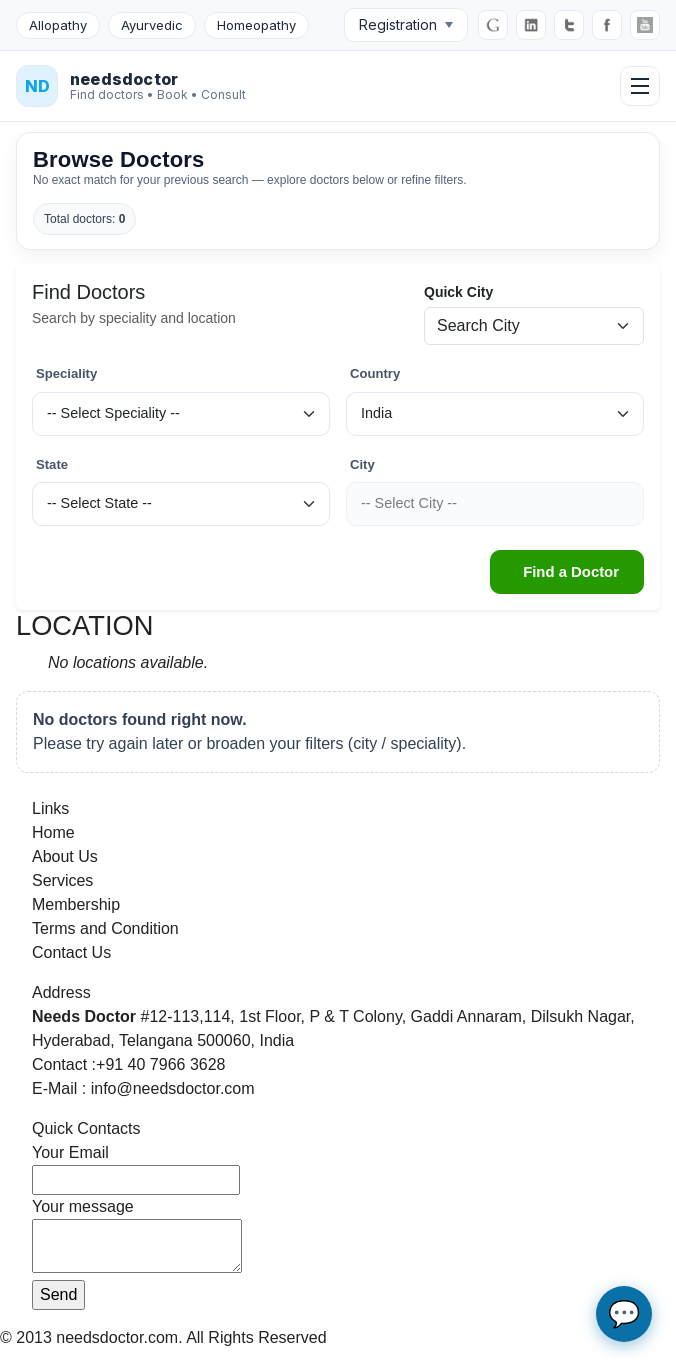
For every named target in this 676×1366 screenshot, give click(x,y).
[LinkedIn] (531, 25)
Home (53, 832)
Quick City (458, 292)
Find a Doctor (571, 572)
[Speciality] (181, 414)
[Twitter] (569, 25)
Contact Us (71, 952)
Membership (76, 904)
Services (62, 880)
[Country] (495, 414)
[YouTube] (645, 25)
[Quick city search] (534, 326)
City (362, 464)
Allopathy (58, 25)
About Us (65, 856)
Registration (406, 24)
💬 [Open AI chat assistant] (624, 1314)
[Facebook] (607, 25)
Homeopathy (256, 25)
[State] (181, 504)
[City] (495, 504)
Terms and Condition (105, 928)
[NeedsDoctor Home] (131, 86)
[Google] (493, 25)
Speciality (66, 373)
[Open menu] (640, 86)
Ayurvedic (152, 25)
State (52, 464)
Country (375, 373)
